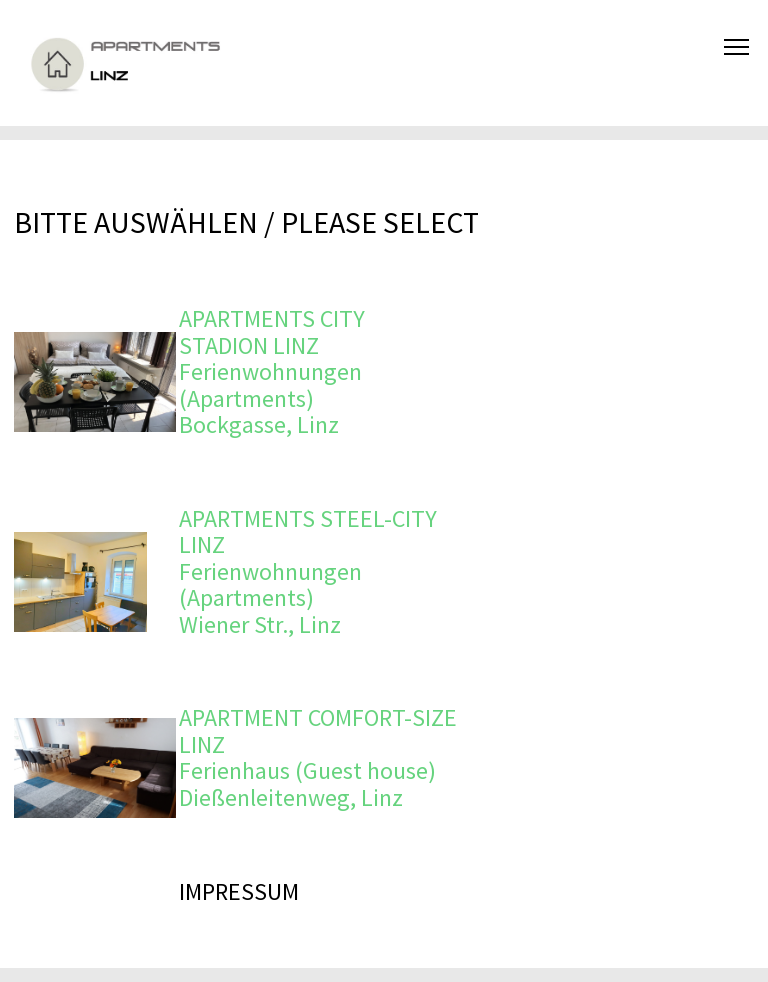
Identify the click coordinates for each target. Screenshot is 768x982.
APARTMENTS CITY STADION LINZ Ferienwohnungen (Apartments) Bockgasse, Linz (272, 371)
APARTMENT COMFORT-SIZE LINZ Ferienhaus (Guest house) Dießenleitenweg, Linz (318, 757)
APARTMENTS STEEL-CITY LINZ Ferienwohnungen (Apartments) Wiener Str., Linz (308, 571)
